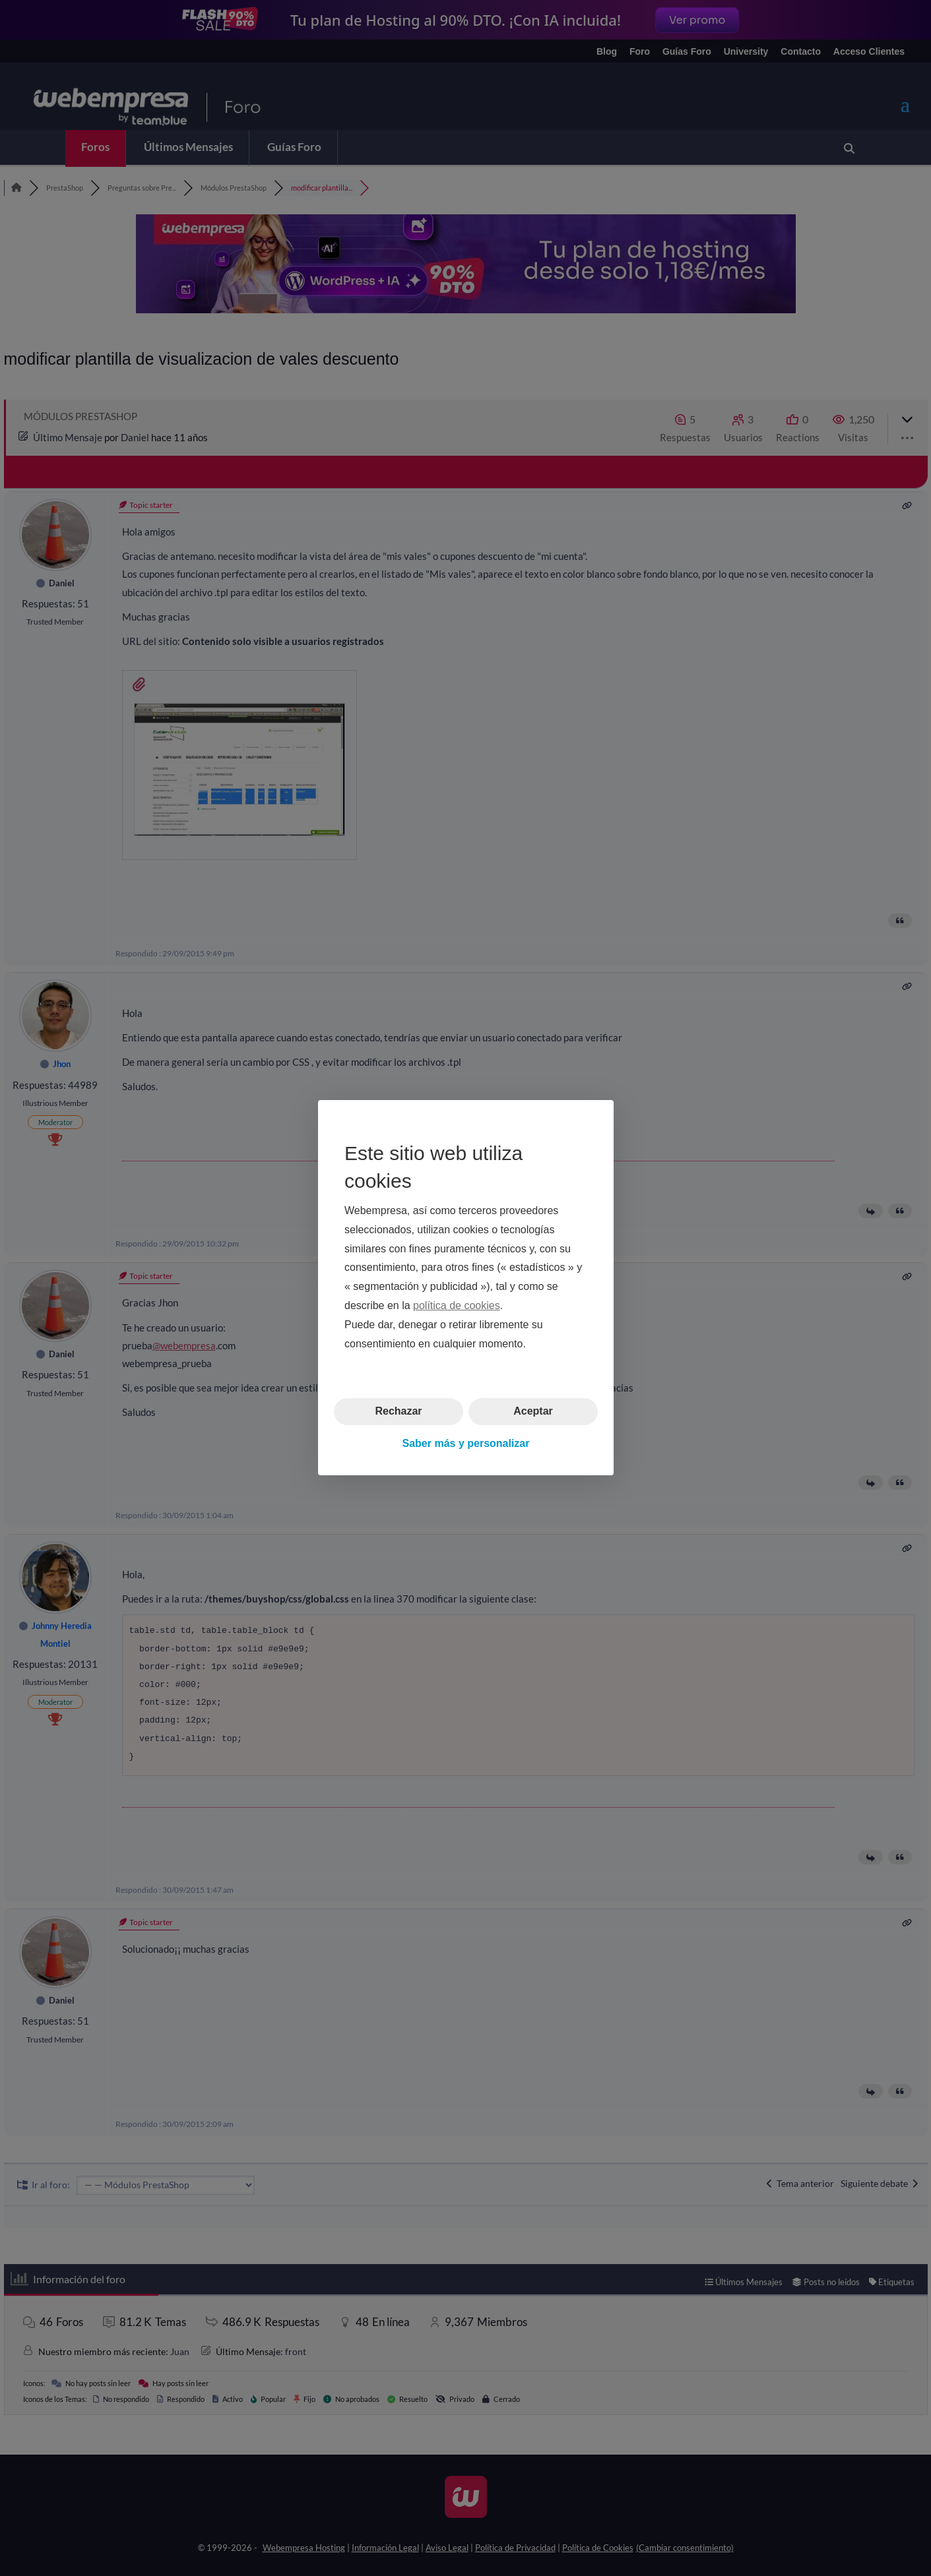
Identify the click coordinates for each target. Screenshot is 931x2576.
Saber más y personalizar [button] (465, 1443)
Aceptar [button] (533, 1411)
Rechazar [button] (398, 1411)
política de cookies (456, 1305)
